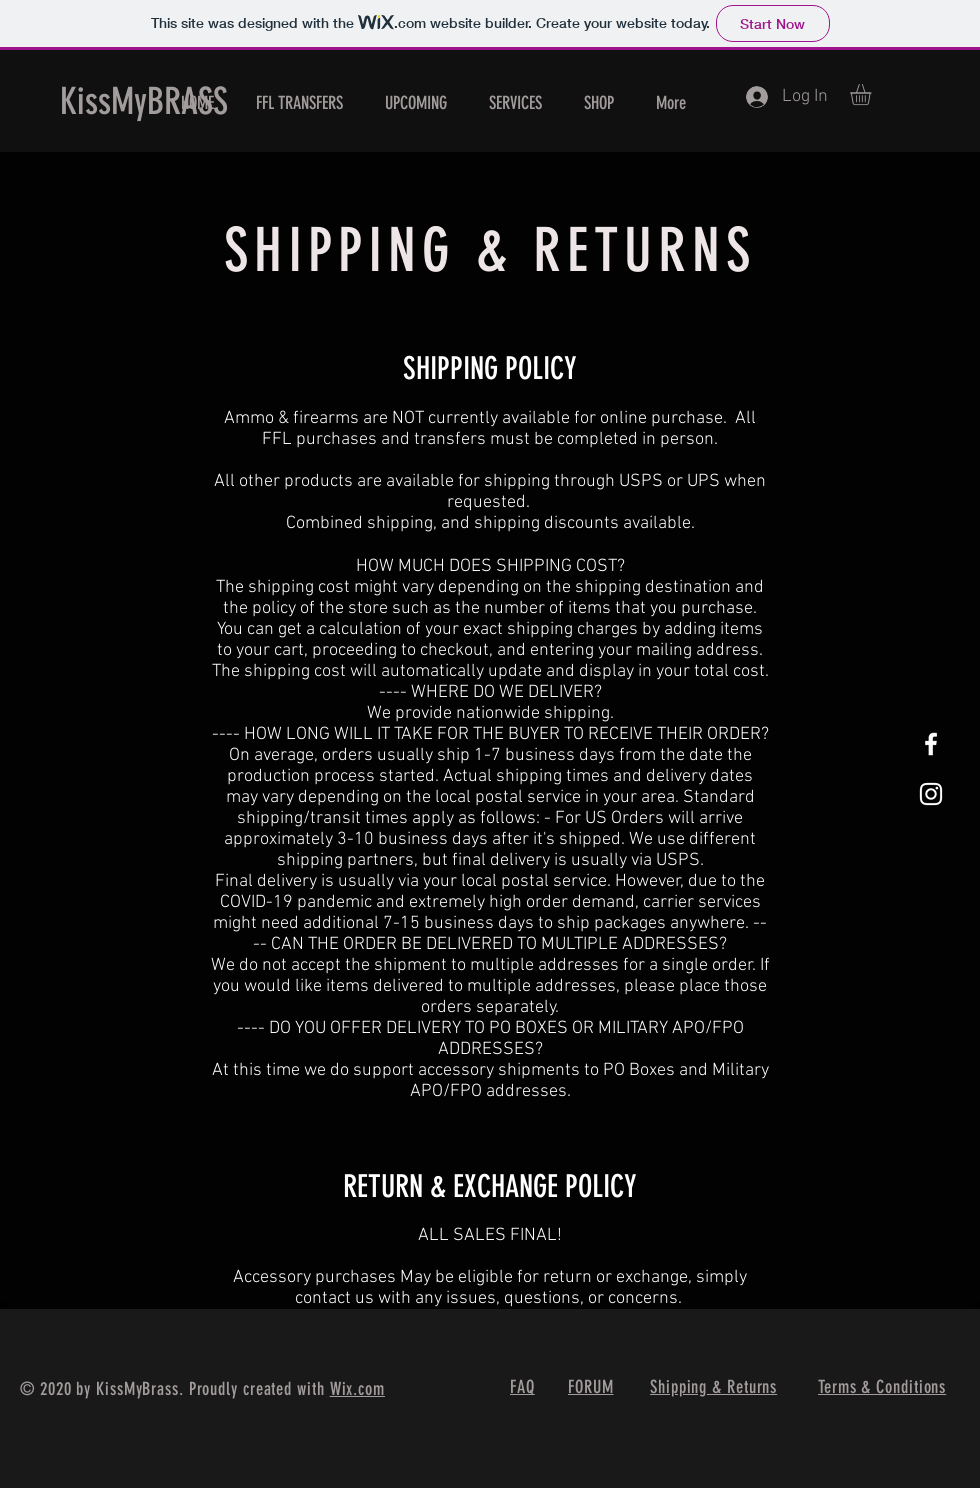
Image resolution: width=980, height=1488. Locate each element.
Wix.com (357, 1389)
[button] (873, 94)
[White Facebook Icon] (931, 744)
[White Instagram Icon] (931, 794)
